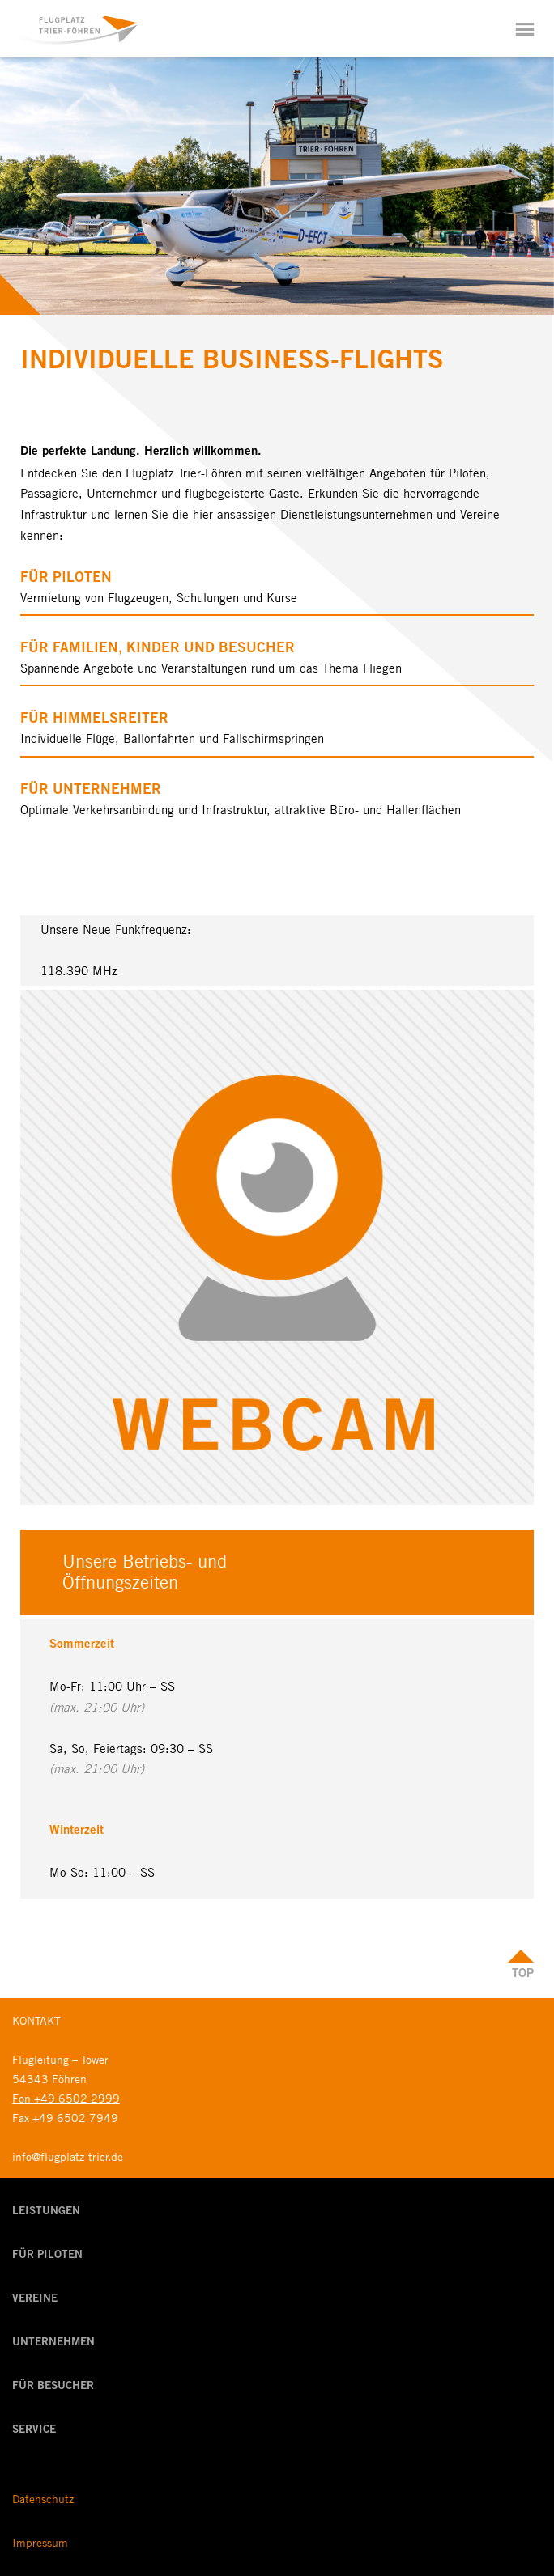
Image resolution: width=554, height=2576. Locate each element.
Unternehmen (53, 2343)
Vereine (35, 2299)
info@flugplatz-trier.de (67, 2156)
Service (34, 2430)
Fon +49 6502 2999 (66, 2097)
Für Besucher (53, 2386)
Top (523, 1974)
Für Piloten (47, 2255)
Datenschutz (43, 2498)
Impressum (40, 2542)
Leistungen (46, 2211)
